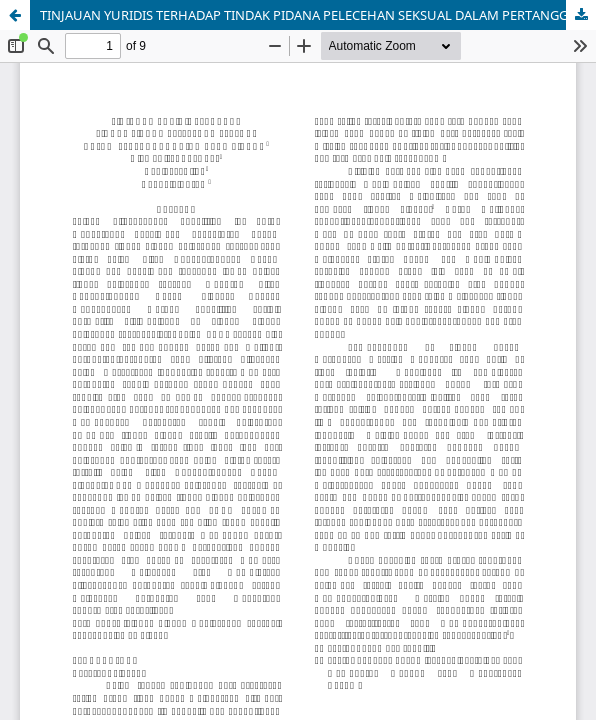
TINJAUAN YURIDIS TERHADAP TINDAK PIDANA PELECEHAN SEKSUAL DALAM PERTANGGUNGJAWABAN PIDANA (318, 15)
